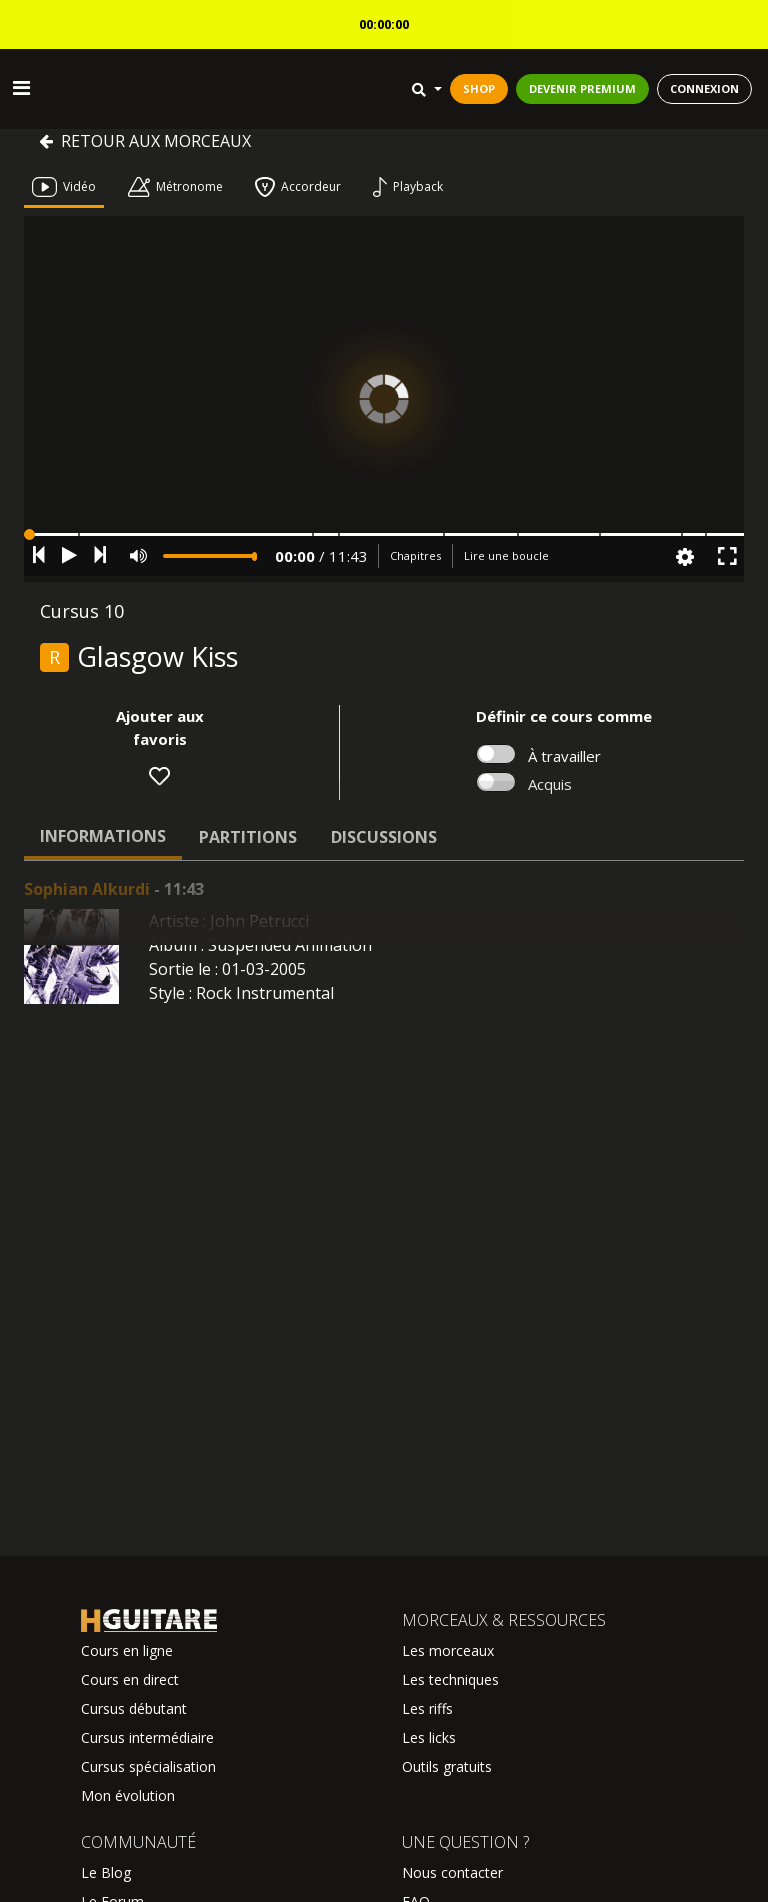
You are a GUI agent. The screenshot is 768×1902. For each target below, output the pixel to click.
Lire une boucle (506, 555)
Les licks (429, 1737)
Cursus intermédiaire (147, 1737)
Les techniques (450, 1679)
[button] (384, 534)
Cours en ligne (127, 1650)
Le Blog (106, 1872)
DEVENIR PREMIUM (582, 88)
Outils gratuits (447, 1766)
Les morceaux (448, 1650)
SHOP (479, 88)
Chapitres (415, 555)
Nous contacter (452, 1872)
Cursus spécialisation (148, 1766)
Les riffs (427, 1708)
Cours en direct (130, 1679)
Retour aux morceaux (145, 141)
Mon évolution (128, 1795)
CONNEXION (704, 88)
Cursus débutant (134, 1708)
